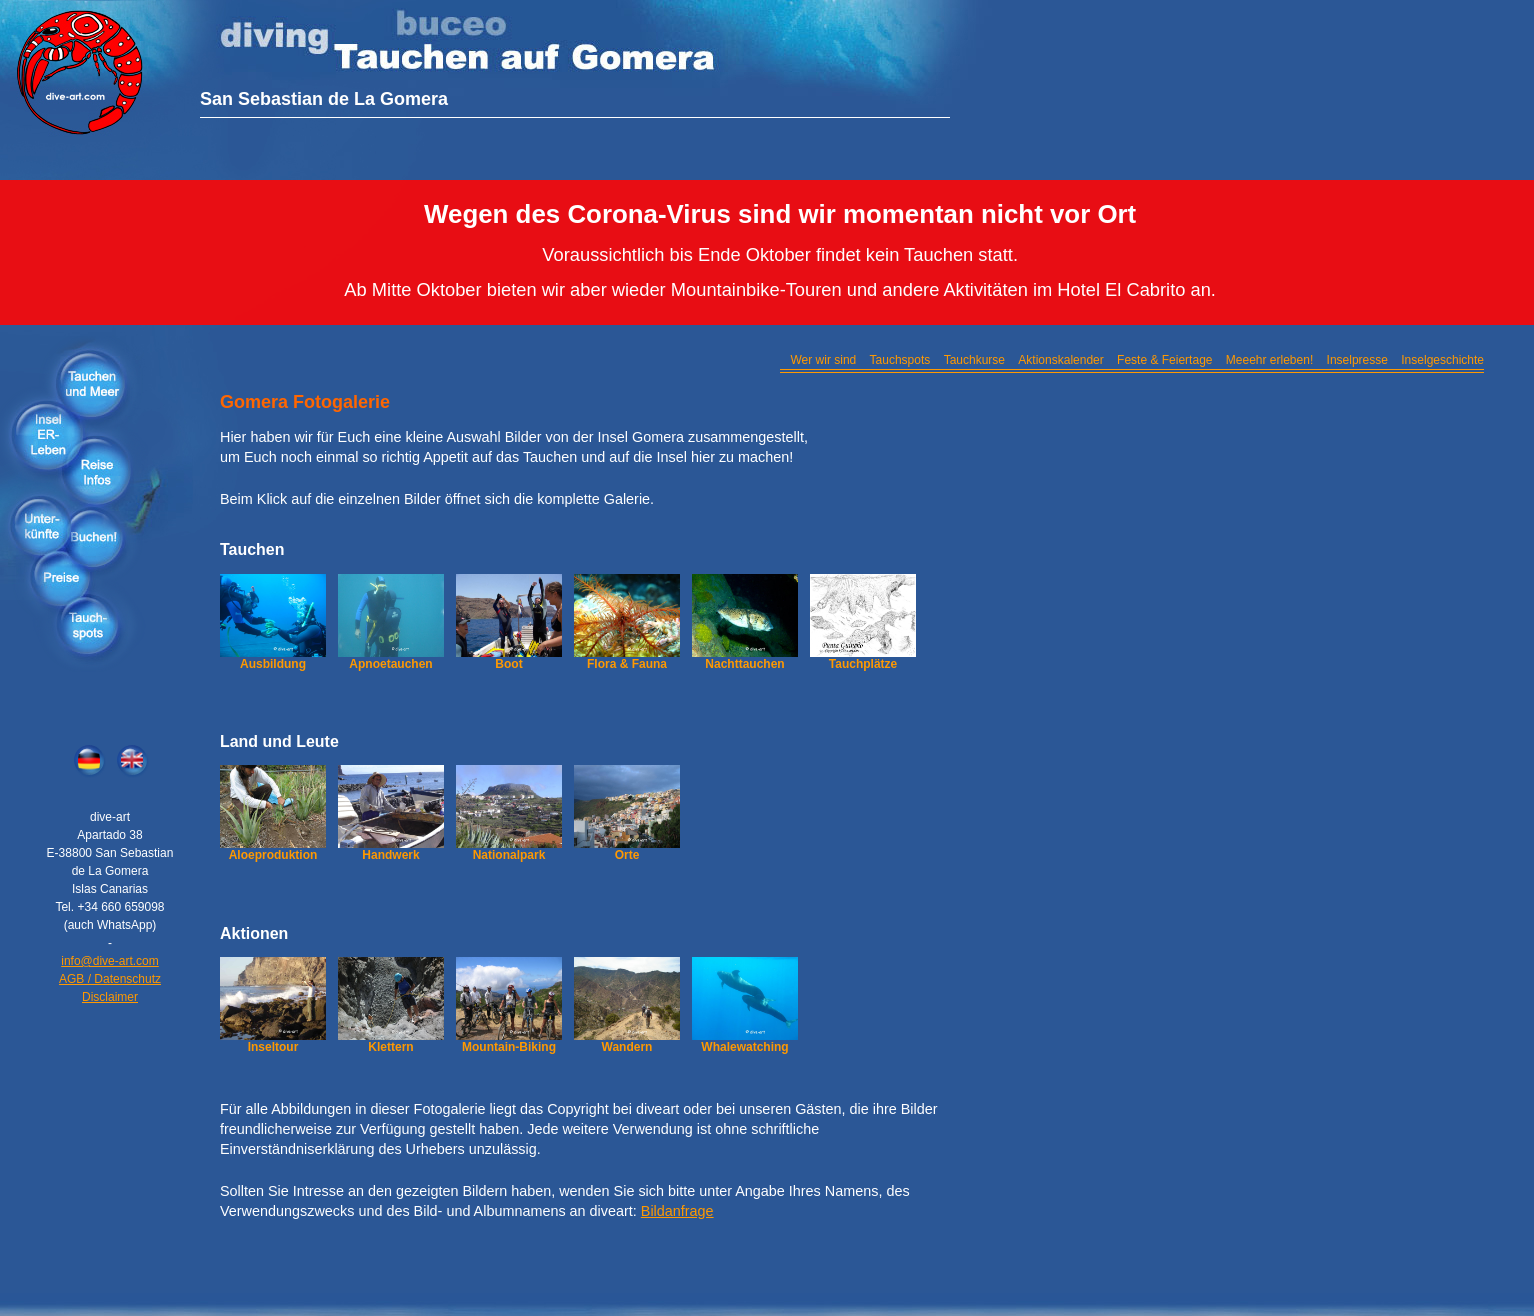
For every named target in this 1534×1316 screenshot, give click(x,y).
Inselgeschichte (1442, 360)
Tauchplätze (863, 664)
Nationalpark (509, 855)
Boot (508, 664)
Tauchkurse (974, 360)
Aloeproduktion (273, 855)
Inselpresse (1357, 360)
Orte (627, 855)
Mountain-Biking (509, 1047)
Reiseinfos (100, 471)
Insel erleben (47, 433)
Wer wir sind (823, 360)
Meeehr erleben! (1269, 360)
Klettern (390, 1047)
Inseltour (273, 1047)
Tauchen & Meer (90, 383)
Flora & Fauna (627, 664)
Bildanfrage (677, 1211)
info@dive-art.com (110, 961)
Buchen (95, 536)
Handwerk (390, 855)
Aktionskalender (1060, 360)
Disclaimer (110, 997)
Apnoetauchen (390, 664)
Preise (62, 581)
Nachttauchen (744, 664)
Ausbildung (273, 664)
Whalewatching (744, 1047)
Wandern (627, 1047)
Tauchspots (87, 626)
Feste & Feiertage (1164, 360)
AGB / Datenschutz (110, 979)
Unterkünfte (42, 526)
